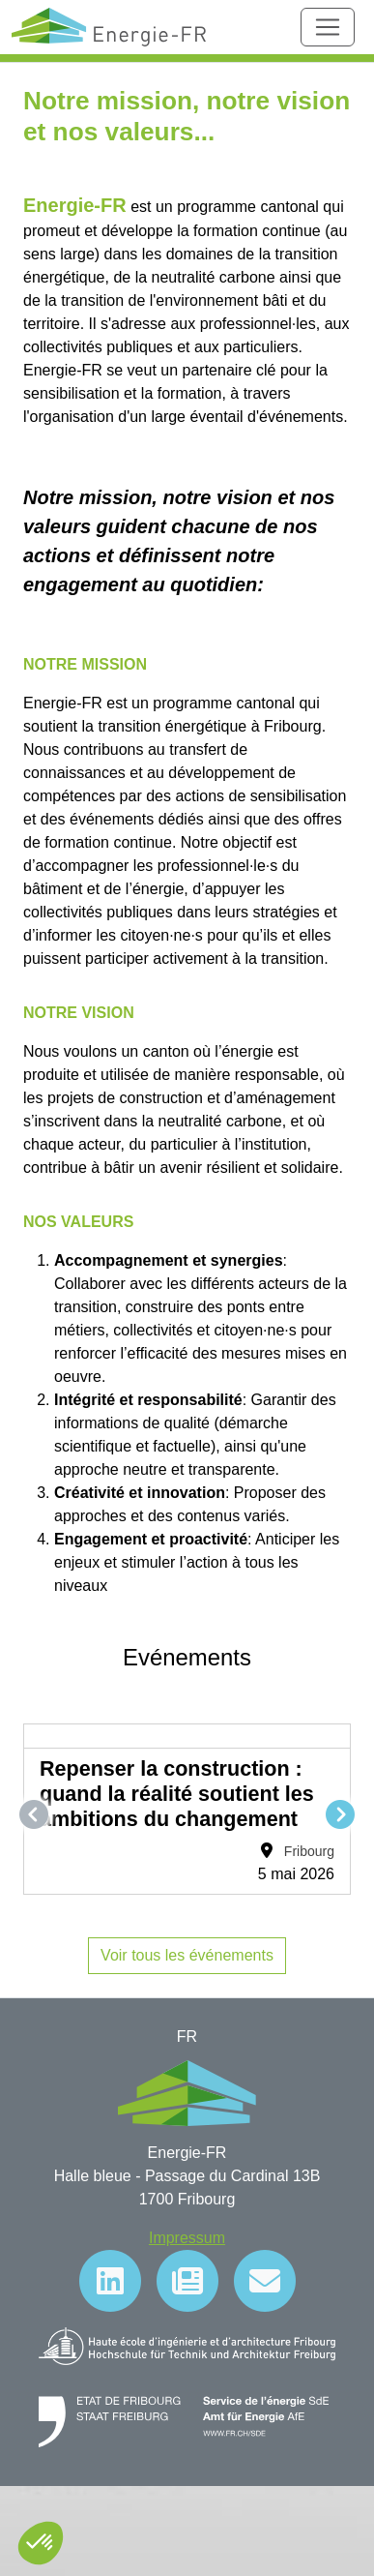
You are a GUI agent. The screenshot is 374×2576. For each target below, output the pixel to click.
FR (187, 2036)
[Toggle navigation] (328, 27)
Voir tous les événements (187, 1955)
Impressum (187, 2238)
